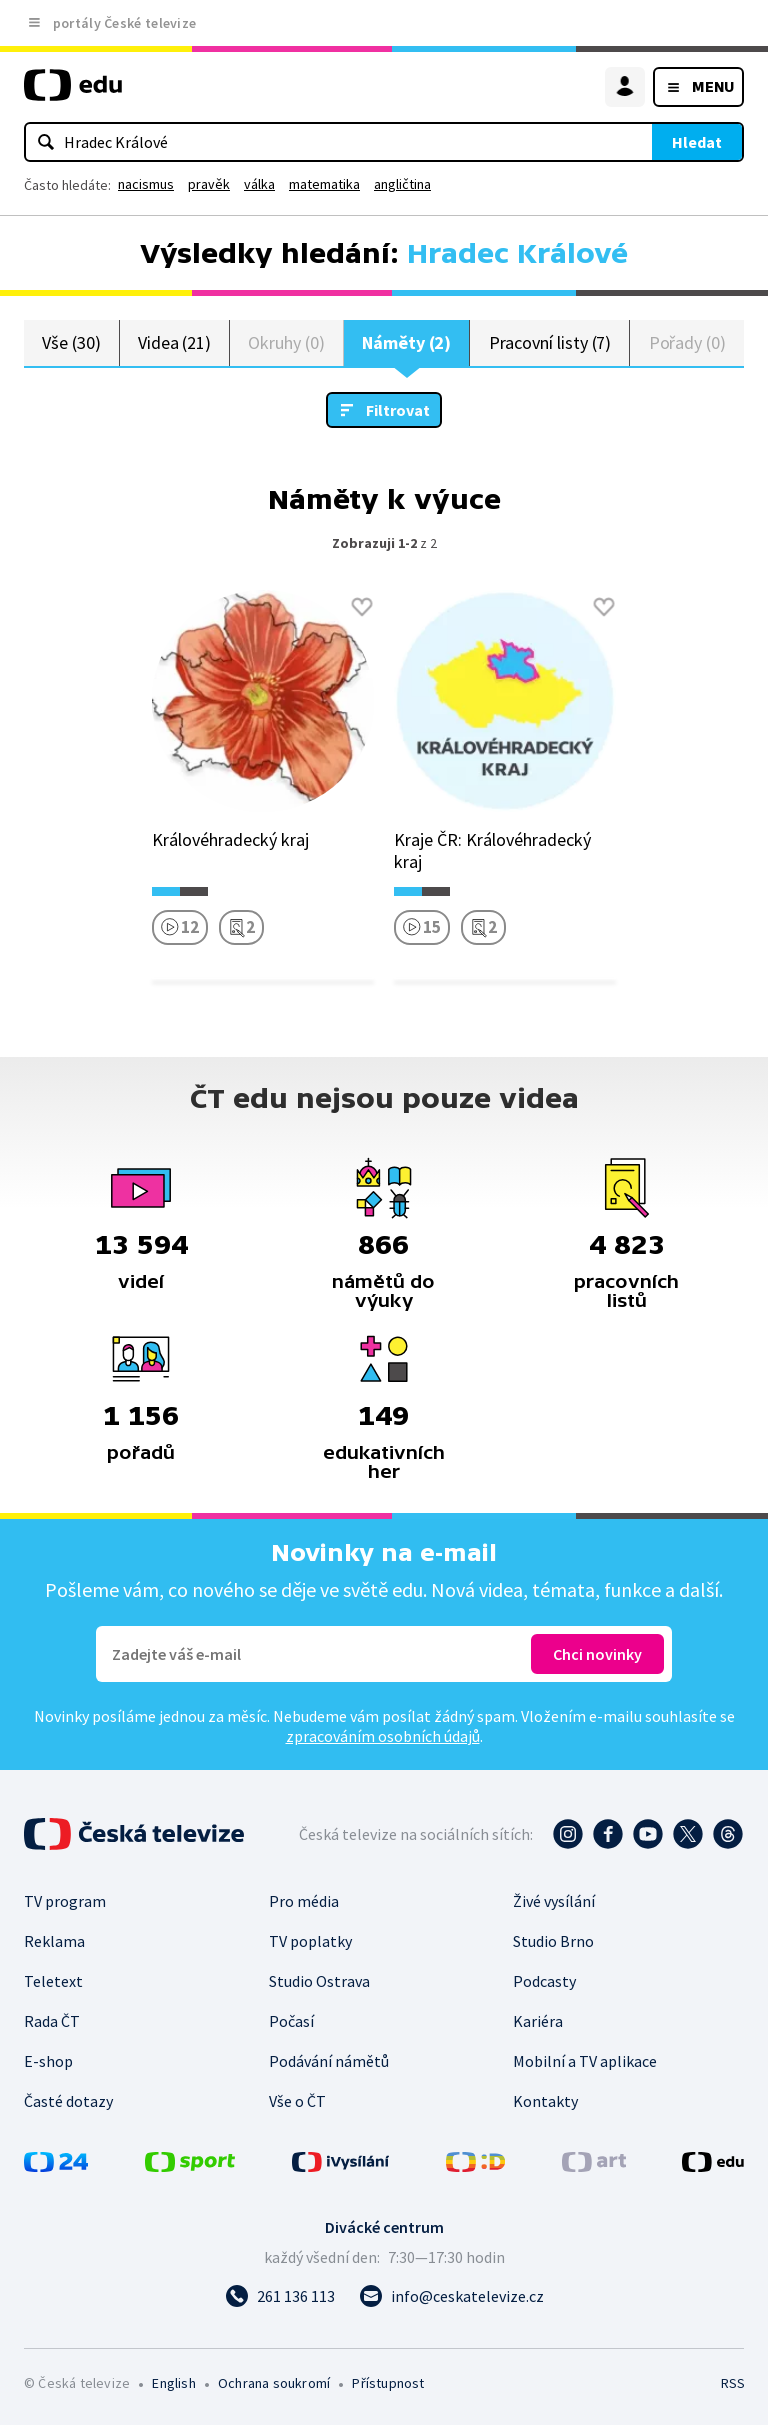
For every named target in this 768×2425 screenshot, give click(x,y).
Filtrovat (398, 410)
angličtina (402, 184)
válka (259, 184)
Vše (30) (71, 342)
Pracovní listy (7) (550, 342)
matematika (324, 184)
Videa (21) (174, 342)
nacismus (146, 184)
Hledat (697, 142)
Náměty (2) (406, 342)
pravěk (209, 184)
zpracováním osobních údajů (383, 1736)
